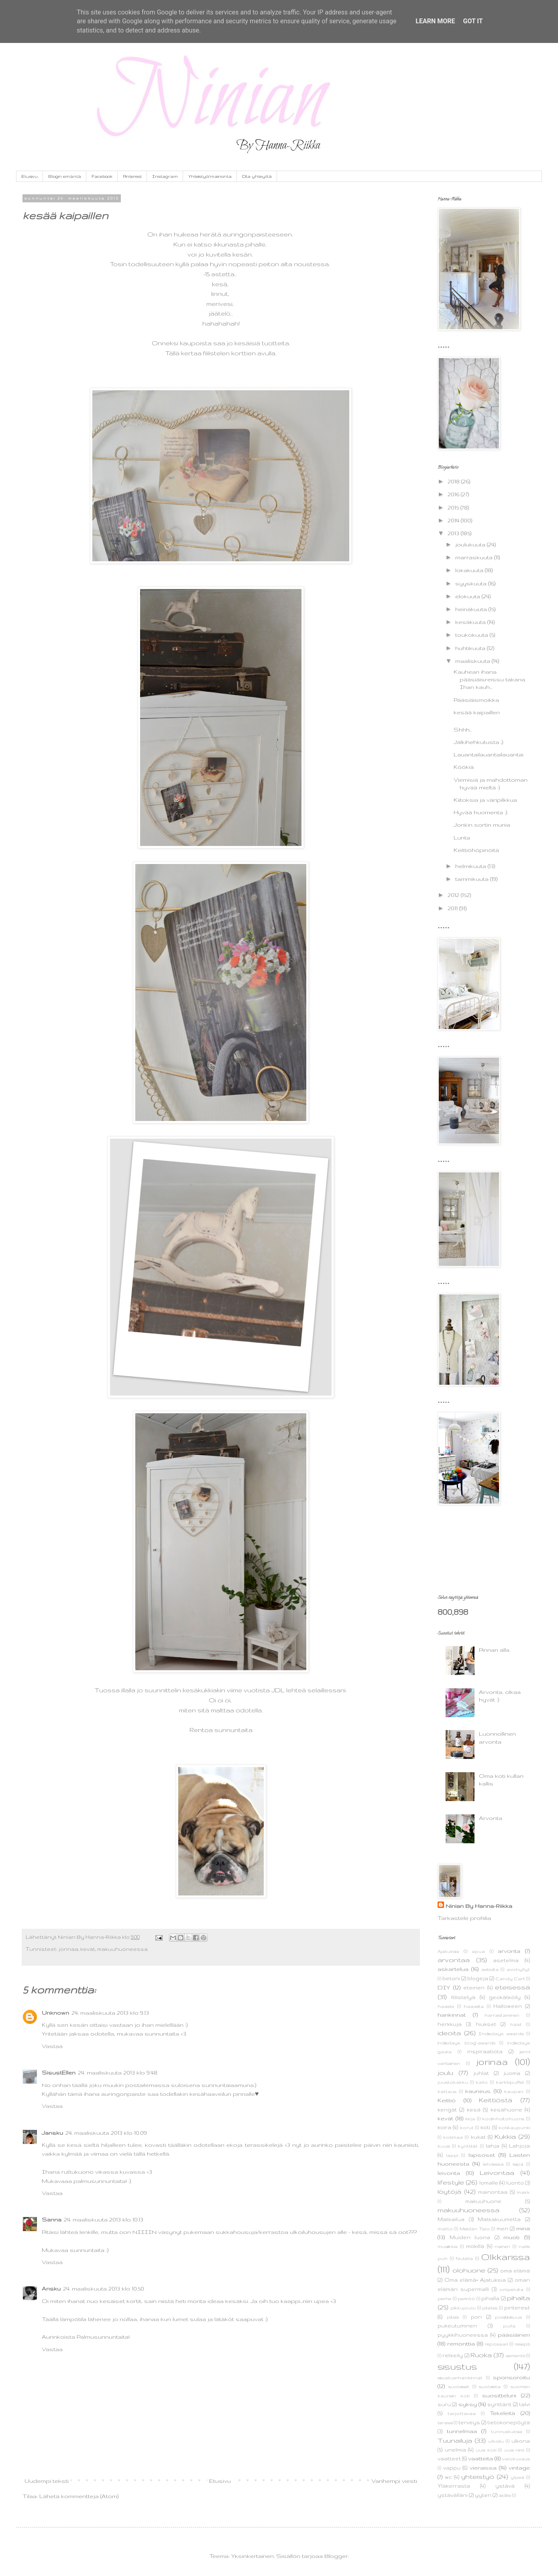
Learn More (435, 21)
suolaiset (458, 2386)
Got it (473, 21)
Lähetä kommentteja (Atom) (78, 2496)
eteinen (474, 1987)
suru (444, 2404)
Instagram (165, 176)
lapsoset (481, 2155)
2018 (454, 481)
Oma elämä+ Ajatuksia (475, 2280)
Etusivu (29, 176)
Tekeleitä (502, 2413)
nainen (502, 2246)
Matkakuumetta (499, 2219)
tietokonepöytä (508, 2422)
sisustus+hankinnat (460, 2377)
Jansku (52, 2133)
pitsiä (453, 2317)
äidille (505, 2495)
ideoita (449, 2032)
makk (523, 2192)
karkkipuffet (510, 2082)
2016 (454, 494)
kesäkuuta (471, 622)
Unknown (55, 2012)
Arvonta (490, 1818)
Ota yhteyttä (257, 176)
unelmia (455, 2449)
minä (523, 2228)
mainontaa (492, 2192)
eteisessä (512, 1987)
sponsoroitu (511, 2377)
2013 (454, 533)
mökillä (475, 2246)
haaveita (474, 2006)
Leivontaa (497, 2172)
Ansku (51, 2288)
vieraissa (483, 2467)
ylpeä (517, 2477)
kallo (482, 2082)
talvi (524, 2404)
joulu (445, 2072)
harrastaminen (502, 2015)
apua (478, 1951)
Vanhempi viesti (394, 2481)
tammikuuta (472, 879)
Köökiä (464, 767)
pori (476, 2316)
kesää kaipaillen (477, 712)
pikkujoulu (463, 2307)
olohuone (468, 2270)
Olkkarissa (505, 2257)
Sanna (51, 2219)
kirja (470, 2118)
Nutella (464, 2258)
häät (516, 2024)
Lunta (462, 837)
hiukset (486, 2024)
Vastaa (52, 2046)
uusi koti (486, 2450)
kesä (474, 2109)
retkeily (452, 2355)
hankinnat (452, 2014)
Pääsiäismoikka (476, 700)
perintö (466, 2298)
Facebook (102, 176)
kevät (87, 1949)
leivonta (449, 2173)
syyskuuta (471, 583)
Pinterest (132, 176)
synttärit (499, 2404)
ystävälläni (453, 2495)
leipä (518, 2164)
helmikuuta (471, 866)
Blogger (336, 2556)
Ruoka (481, 2354)
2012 (454, 895)
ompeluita (511, 2289)
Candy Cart (510, 1978)
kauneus (478, 2091)
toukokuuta (472, 635)
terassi (445, 2422)
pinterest (517, 2307)
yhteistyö (477, 2476)
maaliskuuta (473, 661)
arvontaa (454, 1959)
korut (467, 2127)
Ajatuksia (448, 1951)
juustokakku (453, 2082)
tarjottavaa (462, 2413)
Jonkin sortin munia (482, 824)
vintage (519, 2467)
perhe (444, 2298)
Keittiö (447, 2100)
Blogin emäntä (64, 176)
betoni (451, 1978)
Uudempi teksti (46, 2481)
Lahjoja (519, 2145)
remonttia (461, 2343)
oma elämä (515, 2270)
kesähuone (506, 2109)
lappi (452, 2155)
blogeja (477, 1978)
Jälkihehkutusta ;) (478, 742)
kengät (447, 2109)
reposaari (496, 2344)
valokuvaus (516, 2458)
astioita (490, 1969)
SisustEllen (58, 2072)
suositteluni (499, 2395)
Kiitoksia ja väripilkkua (485, 800)
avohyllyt (518, 1969)
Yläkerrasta (454, 2485)
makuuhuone (483, 2201)
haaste (446, 2006)
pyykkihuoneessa (463, 2335)
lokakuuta (470, 570)
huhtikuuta (471, 648)
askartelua (453, 1969)
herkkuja (450, 2024)
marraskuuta (474, 557)
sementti (515, 2355)
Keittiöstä (495, 2099)
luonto (515, 2182)
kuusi (444, 2146)
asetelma (506, 1960)
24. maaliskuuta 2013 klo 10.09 (106, 2133)
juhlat (481, 2073)
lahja (492, 2145)
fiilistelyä (463, 1997)
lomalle (488, 2182)
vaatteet (449, 2458)
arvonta (509, 1951)
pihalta (518, 2297)
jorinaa (68, 1949)
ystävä (505, 2485)
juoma (511, 2073)
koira (444, 2127)
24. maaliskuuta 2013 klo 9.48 (117, 2072)
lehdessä (493, 2164)
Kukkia (505, 2136)
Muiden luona (470, 2237)
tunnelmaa (462, 2431)
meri (502, 2228)
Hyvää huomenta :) (480, 812)
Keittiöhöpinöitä (476, 850)
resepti (522, 2344)
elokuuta (468, 596)
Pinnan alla (494, 1650)
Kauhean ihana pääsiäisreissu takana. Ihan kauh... (490, 679)
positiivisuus (508, 2317)
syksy (467, 2404)
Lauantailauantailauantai (488, 754)
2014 (454, 520)
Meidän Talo (475, 2228)
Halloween (507, 2006)
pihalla (490, 2298)
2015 (454, 507)
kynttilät (468, 2146)
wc (448, 2477)
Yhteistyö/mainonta (210, 176)
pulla (509, 2325)
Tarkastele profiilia (464, 1918)
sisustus (457, 2366)
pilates (489, 2307)
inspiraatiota (485, 2051)
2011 (453, 908)
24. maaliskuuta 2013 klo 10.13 (103, 2219)
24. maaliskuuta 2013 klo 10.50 (103, 2288)
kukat (478, 2137)
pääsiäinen (514, 2334)
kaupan (513, 2091)
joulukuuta (471, 544)
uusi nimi (514, 2450)
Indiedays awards (501, 2033)
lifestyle (451, 2182)
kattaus (447, 2091)
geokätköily (505, 1997)
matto (445, 2228)
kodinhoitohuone (503, 2118)
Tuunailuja (455, 2440)
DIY (444, 1987)
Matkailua (451, 2219)
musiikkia (448, 2246)
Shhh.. (462, 729)
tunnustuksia (506, 2431)
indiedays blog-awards (466, 2042)
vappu (451, 2467)
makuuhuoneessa (122, 1949)
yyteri (483, 2495)
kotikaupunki (514, 2127)
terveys (469, 2422)
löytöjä (449, 2191)
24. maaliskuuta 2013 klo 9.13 (110, 2012)
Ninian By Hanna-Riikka (479, 1906)
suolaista (490, 2386)
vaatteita (480, 2458)
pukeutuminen (457, 2325)
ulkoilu (496, 2441)
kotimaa (453, 2137)
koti (485, 2127)
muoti (511, 2237)
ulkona (520, 2441)
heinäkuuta (472, 609)
